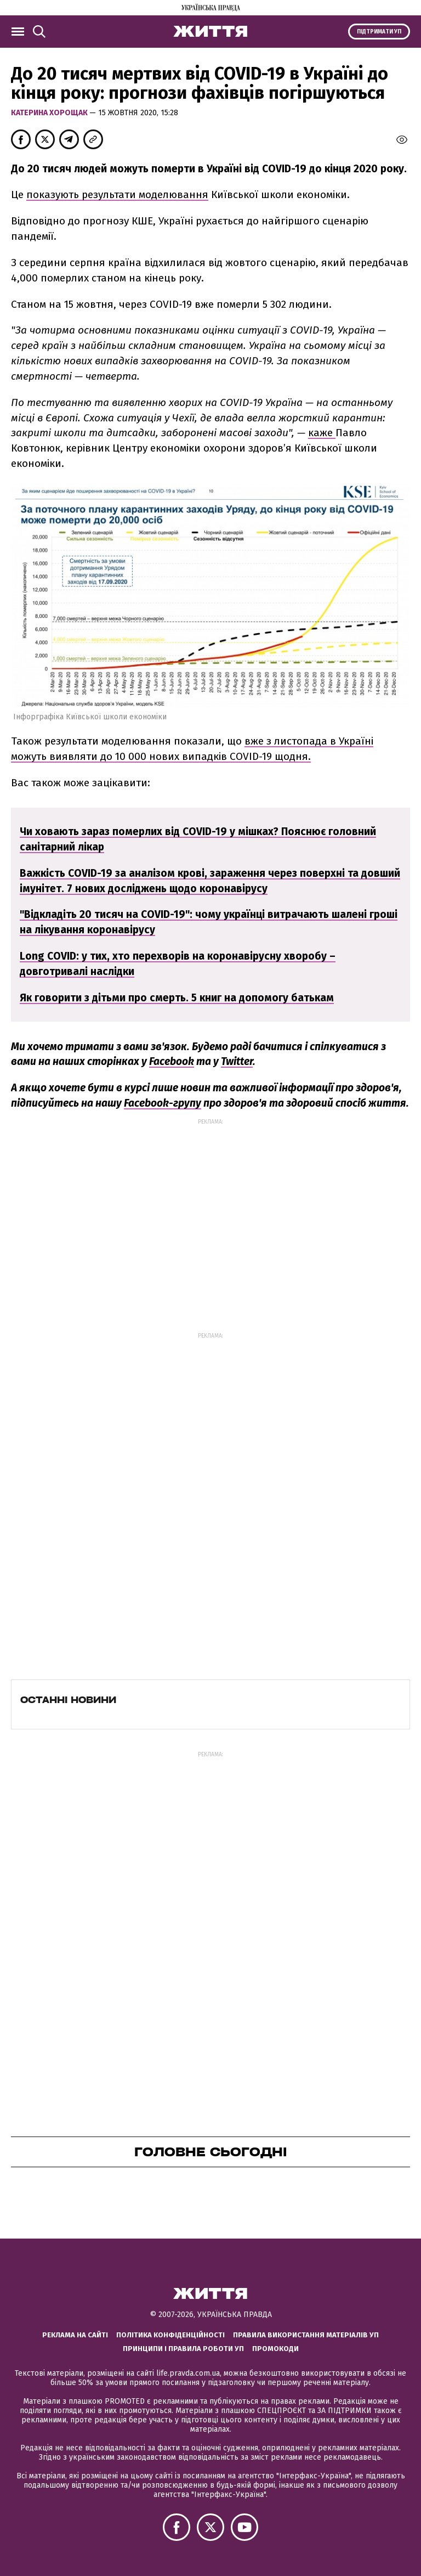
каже (321, 432)
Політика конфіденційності (170, 2335)
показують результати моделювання (117, 194)
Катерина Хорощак (50, 112)
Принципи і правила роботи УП (183, 2348)
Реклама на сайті (75, 2335)
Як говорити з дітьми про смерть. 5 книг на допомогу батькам (177, 997)
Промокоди (275, 2348)
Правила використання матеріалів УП (306, 2335)
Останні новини (68, 1700)
